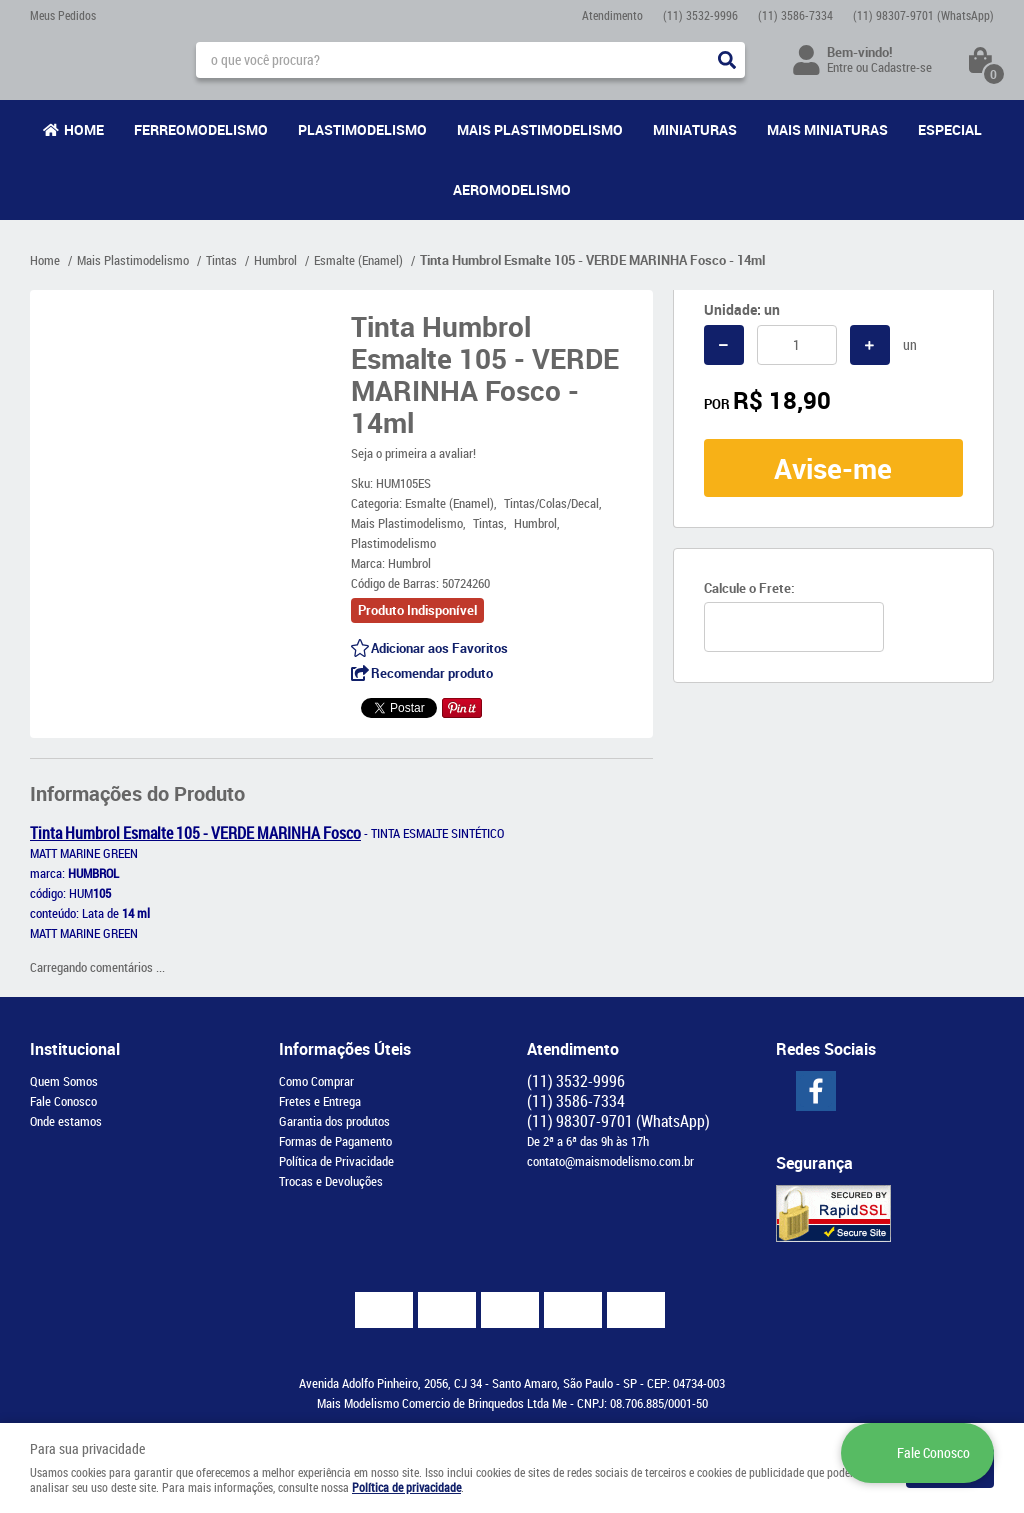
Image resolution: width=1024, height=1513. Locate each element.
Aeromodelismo (512, 189)
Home (84, 129)
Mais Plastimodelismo (540, 129)
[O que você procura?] (727, 60)
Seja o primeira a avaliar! (413, 453)
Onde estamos (66, 1121)
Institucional (75, 1049)
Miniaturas (695, 129)
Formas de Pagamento (335, 1141)
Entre (840, 67)
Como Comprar (316, 1081)
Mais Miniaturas (827, 129)
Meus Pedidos (63, 15)
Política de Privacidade (336, 1161)
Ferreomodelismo (201, 129)
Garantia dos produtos (334, 1121)
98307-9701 (923, 15)
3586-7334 (795, 15)
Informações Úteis (345, 1049)
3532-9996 (700, 15)
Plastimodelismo (362, 129)
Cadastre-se (901, 67)
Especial (950, 129)
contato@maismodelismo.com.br (610, 1161)
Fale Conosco (63, 1101)
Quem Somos (64, 1081)
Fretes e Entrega (320, 1101)
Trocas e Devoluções (331, 1181)
